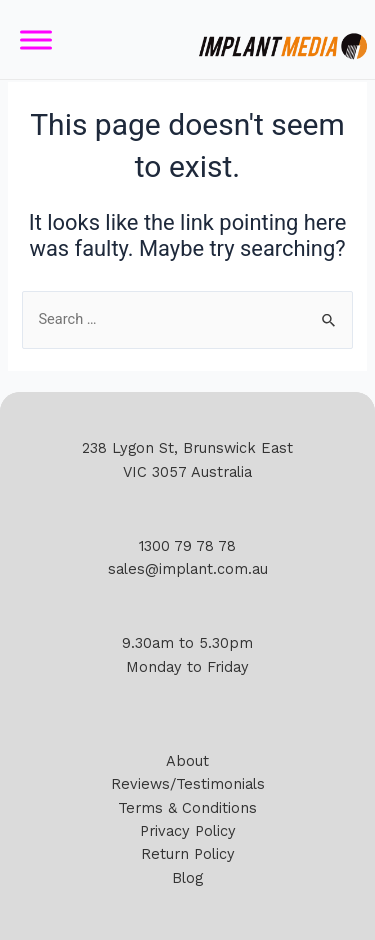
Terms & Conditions (187, 808)
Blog (187, 878)
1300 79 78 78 (187, 546)
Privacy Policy (188, 831)
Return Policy (188, 854)
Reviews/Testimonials (188, 784)
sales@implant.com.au (188, 569)
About (187, 761)
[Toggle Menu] (36, 39)
